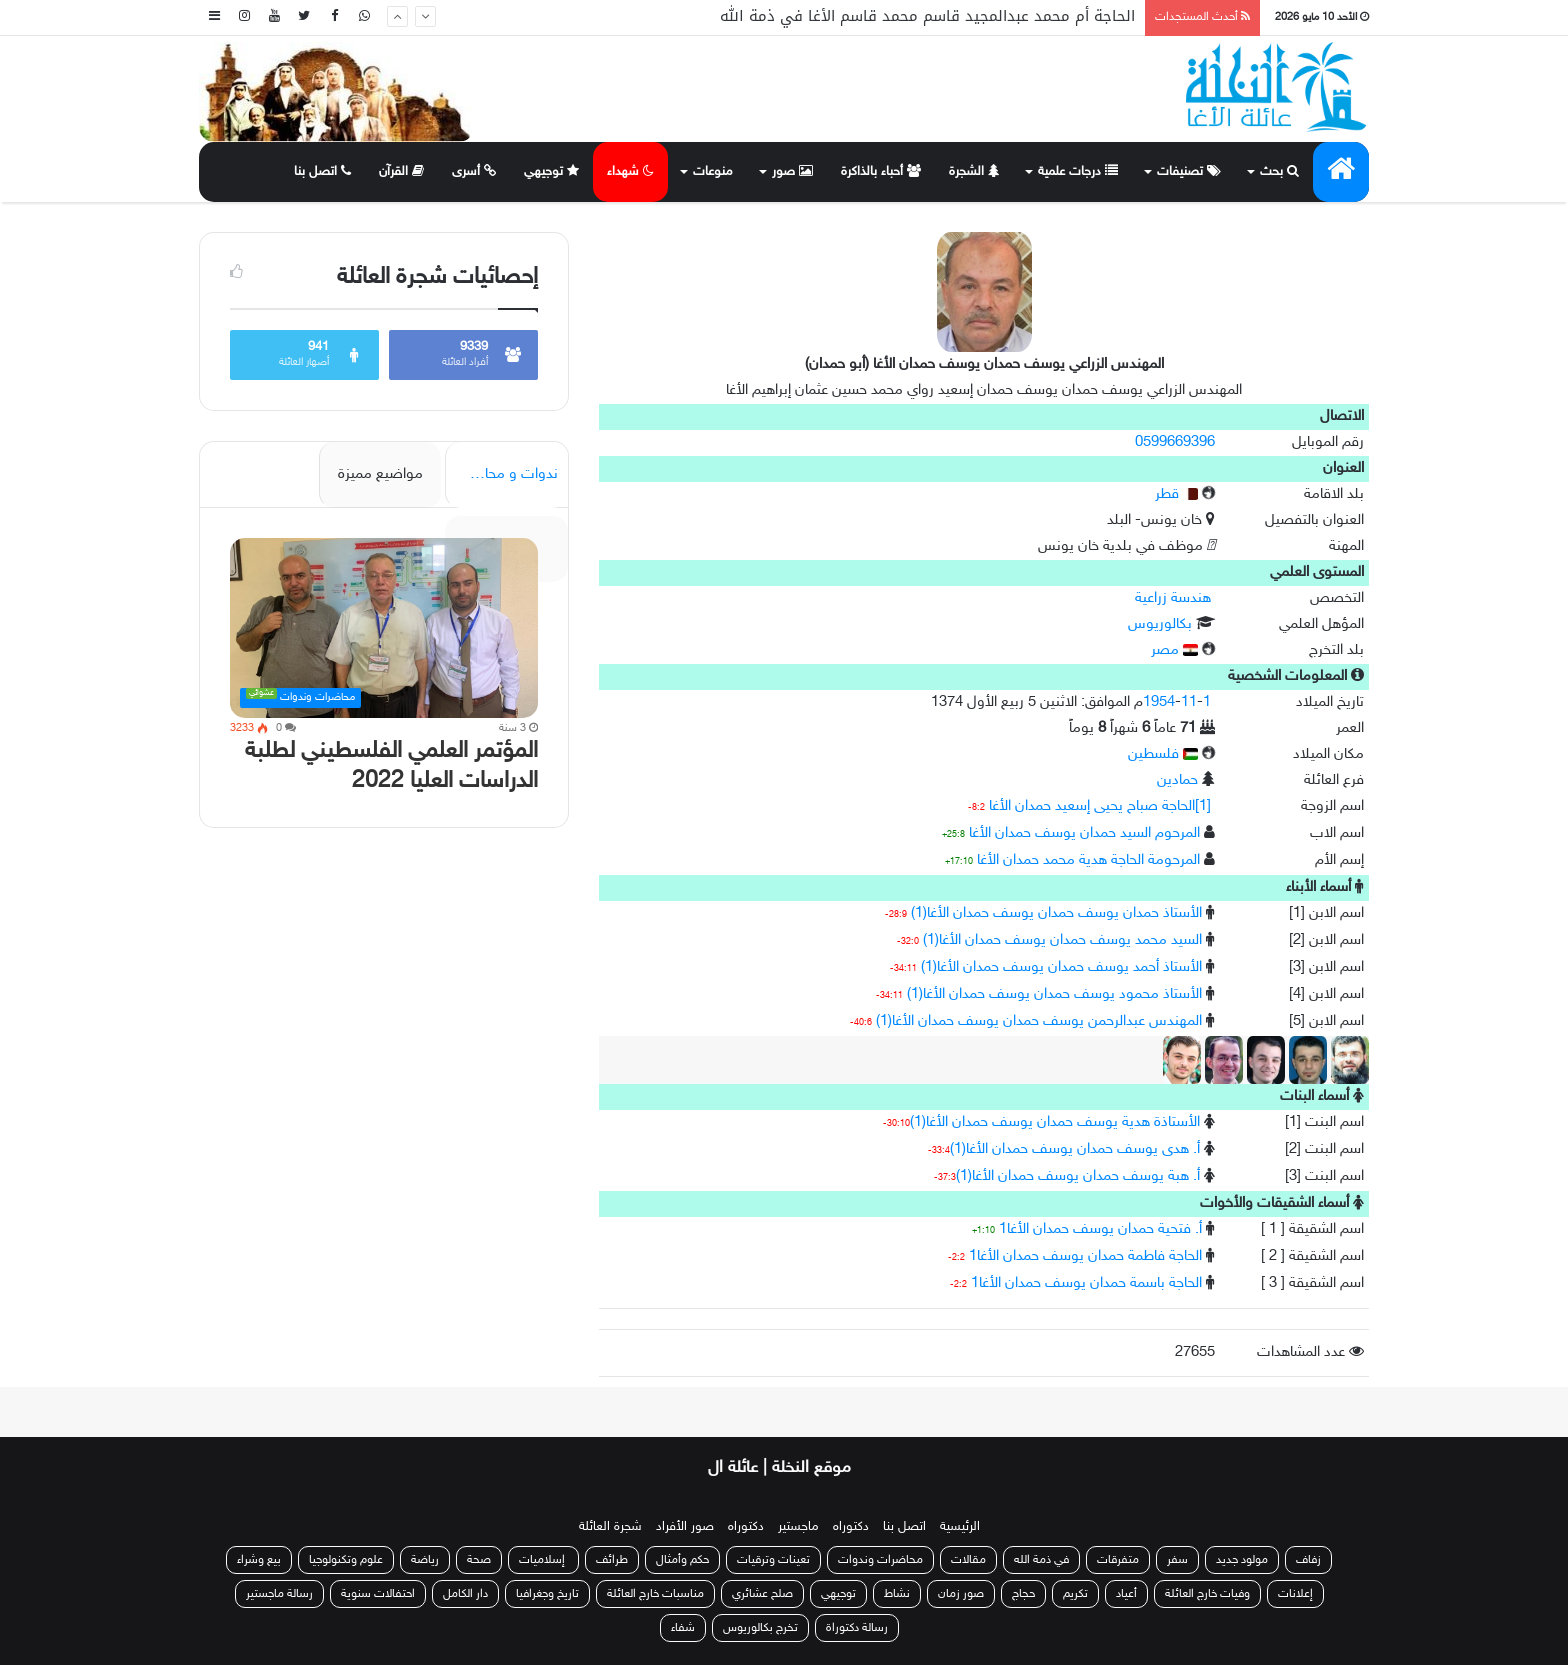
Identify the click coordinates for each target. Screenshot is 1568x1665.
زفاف (1308, 1560)
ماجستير (798, 1527)
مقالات (968, 1560)
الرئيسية (960, 1527)
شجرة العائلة (610, 1527)
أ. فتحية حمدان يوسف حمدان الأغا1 (1100, 1229)
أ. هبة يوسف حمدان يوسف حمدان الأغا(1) (1078, 1176)
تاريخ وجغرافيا (547, 1594)
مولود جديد (1242, 1560)
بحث (1279, 172)
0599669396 (1175, 442)
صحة (479, 1560)
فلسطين (1163, 754)
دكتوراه (851, 1527)
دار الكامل (465, 1594)
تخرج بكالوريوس (760, 1628)
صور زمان (961, 1594)
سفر (1177, 1560)
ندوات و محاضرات (503, 474)
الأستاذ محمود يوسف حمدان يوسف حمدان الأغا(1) (1054, 994)
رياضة (425, 1560)
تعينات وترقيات (773, 1560)
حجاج (1023, 1594)
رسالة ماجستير (279, 1594)
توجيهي (551, 172)
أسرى (474, 172)
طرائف (612, 1560)
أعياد (1126, 1594)
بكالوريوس (1160, 624)
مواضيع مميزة (380, 474)
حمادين (1177, 780)
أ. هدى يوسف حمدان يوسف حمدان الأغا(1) (1075, 1149)
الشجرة (974, 172)
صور (792, 172)
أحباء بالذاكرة (881, 172)
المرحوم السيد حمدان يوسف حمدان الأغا (1084, 833)
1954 (1159, 702)
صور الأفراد (685, 1527)
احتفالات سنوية (378, 1594)
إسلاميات (543, 1560)
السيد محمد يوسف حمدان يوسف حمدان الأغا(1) (1062, 940)
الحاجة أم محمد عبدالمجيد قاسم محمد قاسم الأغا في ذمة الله (927, 17)
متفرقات (1118, 1560)
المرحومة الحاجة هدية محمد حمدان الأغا (1088, 860)
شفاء (683, 1628)
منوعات (713, 172)
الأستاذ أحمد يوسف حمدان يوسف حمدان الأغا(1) (1061, 967)
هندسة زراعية (1173, 598)
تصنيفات (1189, 172)
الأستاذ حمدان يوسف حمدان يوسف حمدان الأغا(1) (1056, 913)
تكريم (1075, 1594)
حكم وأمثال (682, 1560)
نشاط (897, 1594)
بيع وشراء (259, 1560)
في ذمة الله (1041, 1560)
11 (1189, 702)
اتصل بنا (322, 172)
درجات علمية (1078, 172)
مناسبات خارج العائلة (655, 1594)
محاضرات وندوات (880, 1560)
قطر (1176, 494)
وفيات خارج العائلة (1207, 1594)
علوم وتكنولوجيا (346, 1560)
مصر (1174, 650)
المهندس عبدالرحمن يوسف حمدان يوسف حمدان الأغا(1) (1039, 1021)
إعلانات (1295, 1594)
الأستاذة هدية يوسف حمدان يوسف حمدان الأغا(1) (1055, 1122)
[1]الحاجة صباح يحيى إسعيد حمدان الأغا (1100, 806)
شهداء (630, 172)
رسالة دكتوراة (857, 1628)
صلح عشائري (762, 1594)
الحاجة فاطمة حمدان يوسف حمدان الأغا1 (1085, 1256)
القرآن (401, 172)
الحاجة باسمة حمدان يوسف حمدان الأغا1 (1086, 1283)
